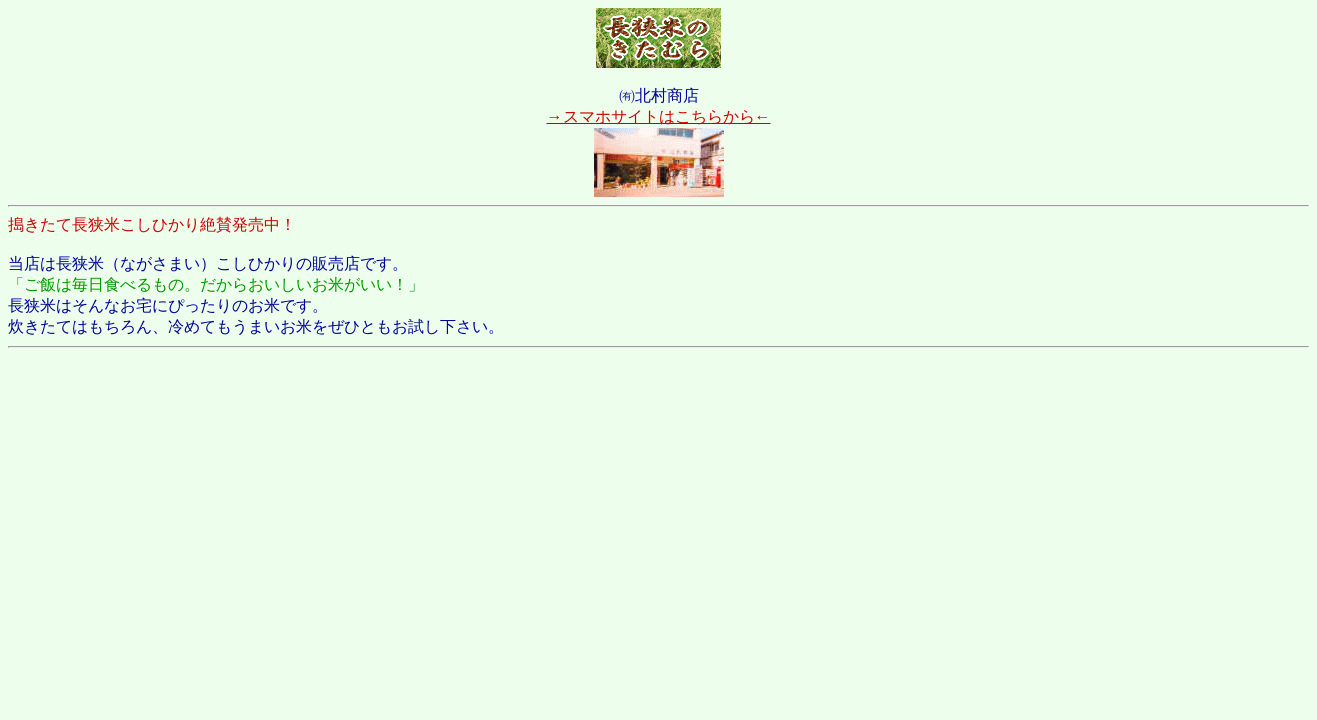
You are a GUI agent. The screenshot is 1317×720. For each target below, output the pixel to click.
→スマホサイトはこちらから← (659, 116)
